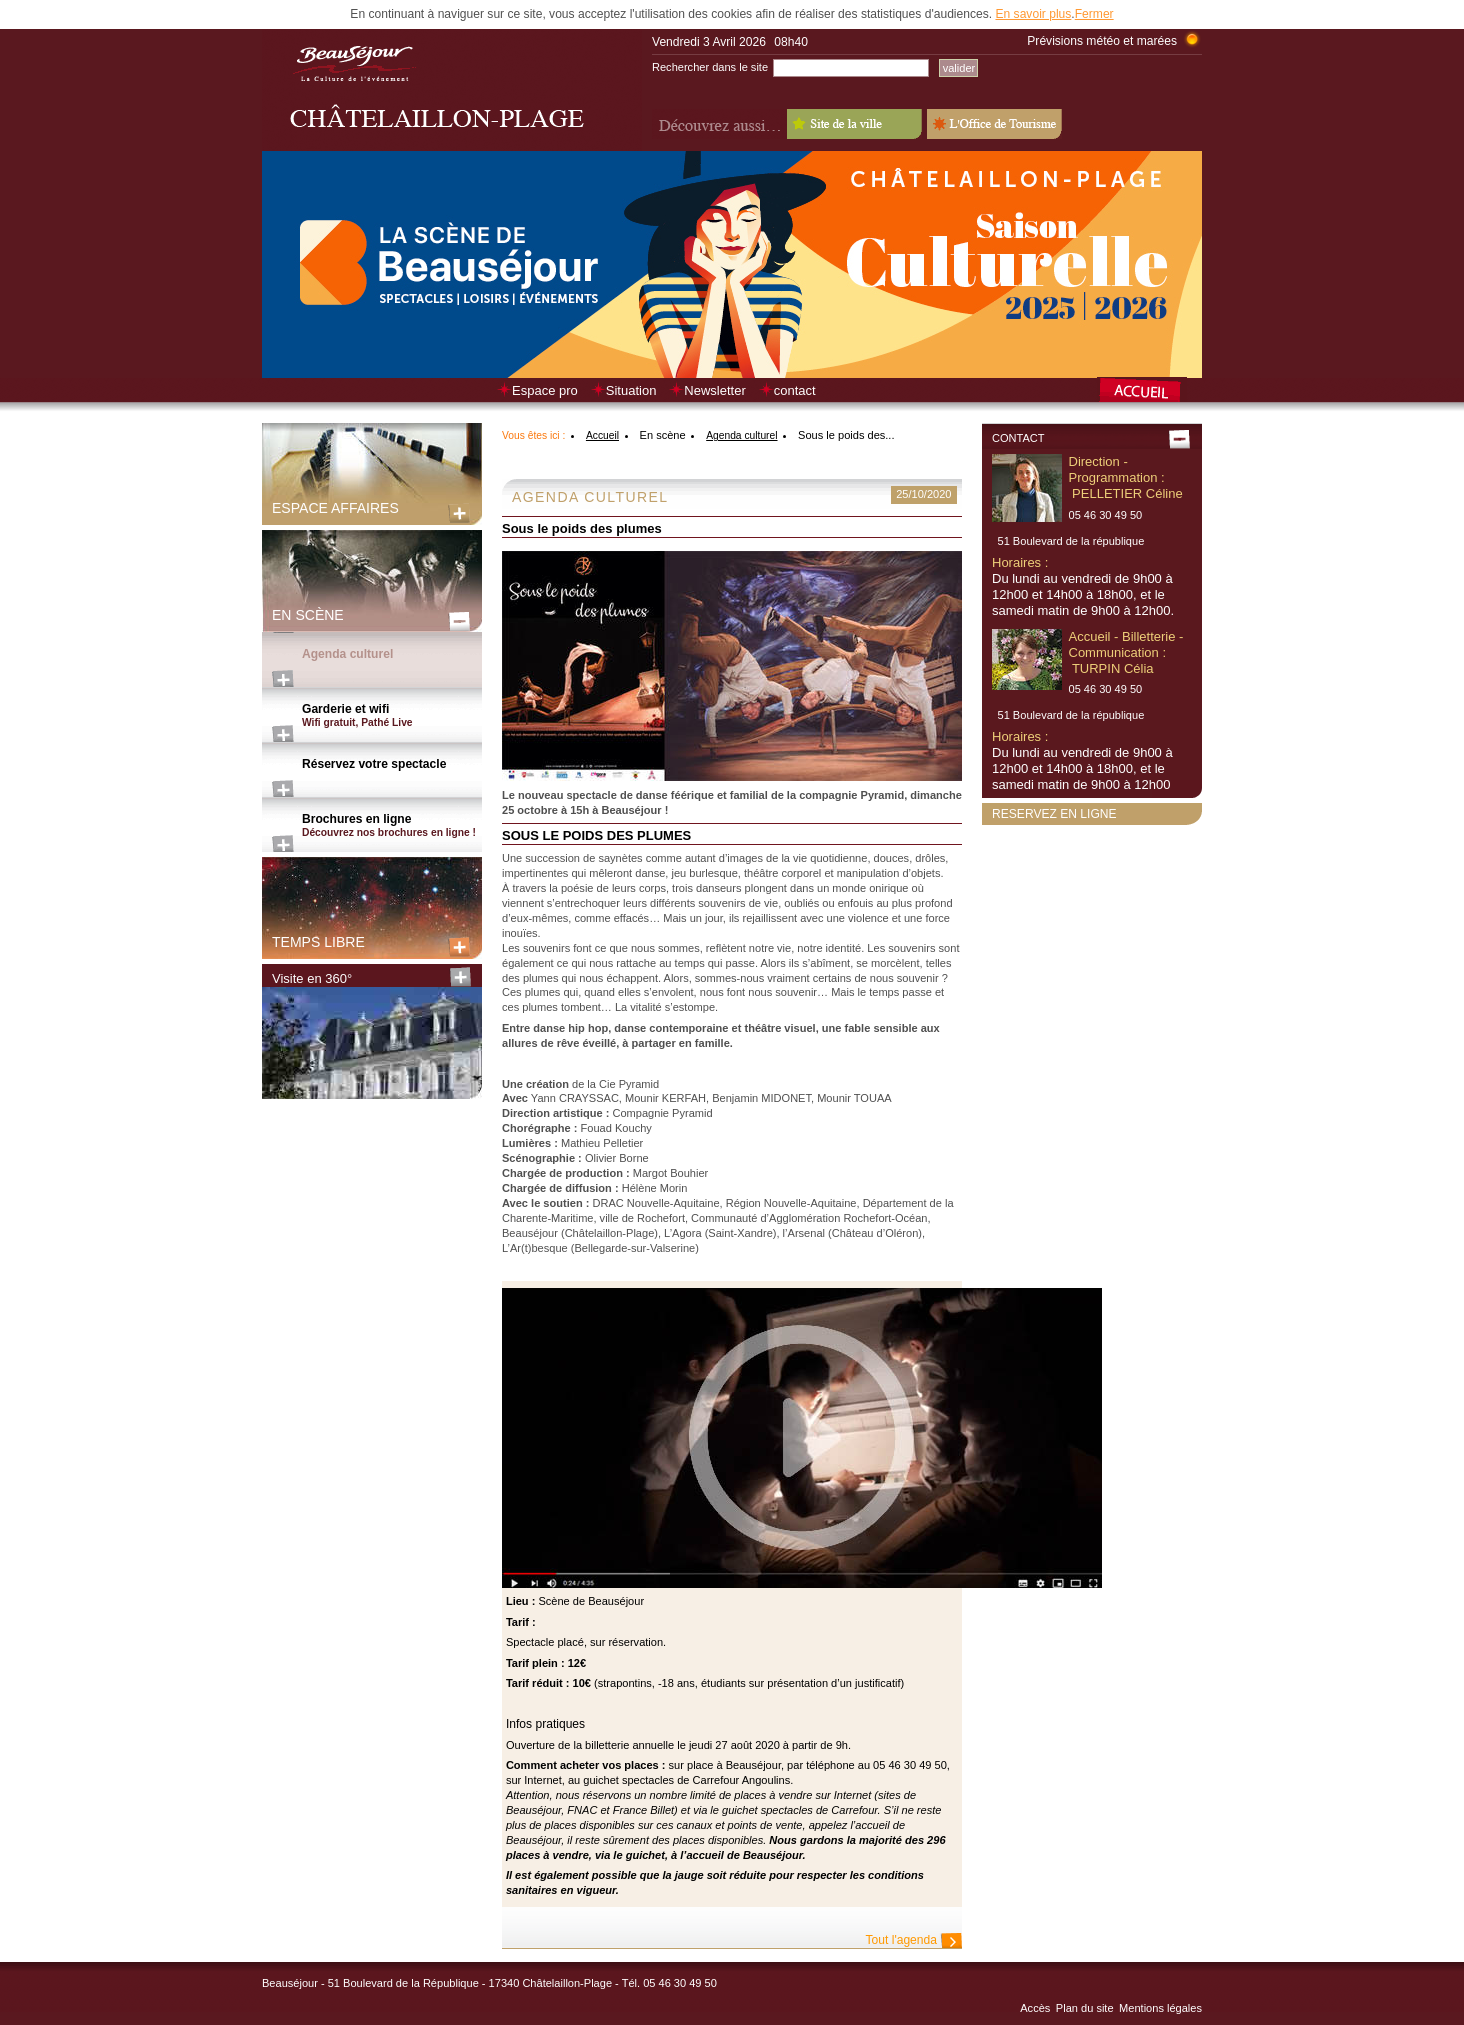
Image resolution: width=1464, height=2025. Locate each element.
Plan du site (1085, 2008)
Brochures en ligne (392, 826)
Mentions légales (1160, 2008)
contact (795, 390)
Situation (631, 390)
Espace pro (545, 390)
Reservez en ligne (1054, 814)
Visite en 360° (312, 978)
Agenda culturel (347, 654)
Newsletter (714, 390)
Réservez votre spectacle (374, 764)
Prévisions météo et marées (1102, 41)
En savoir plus (1033, 14)
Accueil (602, 435)
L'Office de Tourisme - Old (994, 124)
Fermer (1094, 14)
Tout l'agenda (901, 1940)
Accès (1035, 2008)
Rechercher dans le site (710, 67)
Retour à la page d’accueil (1149, 392)
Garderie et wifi (392, 716)
